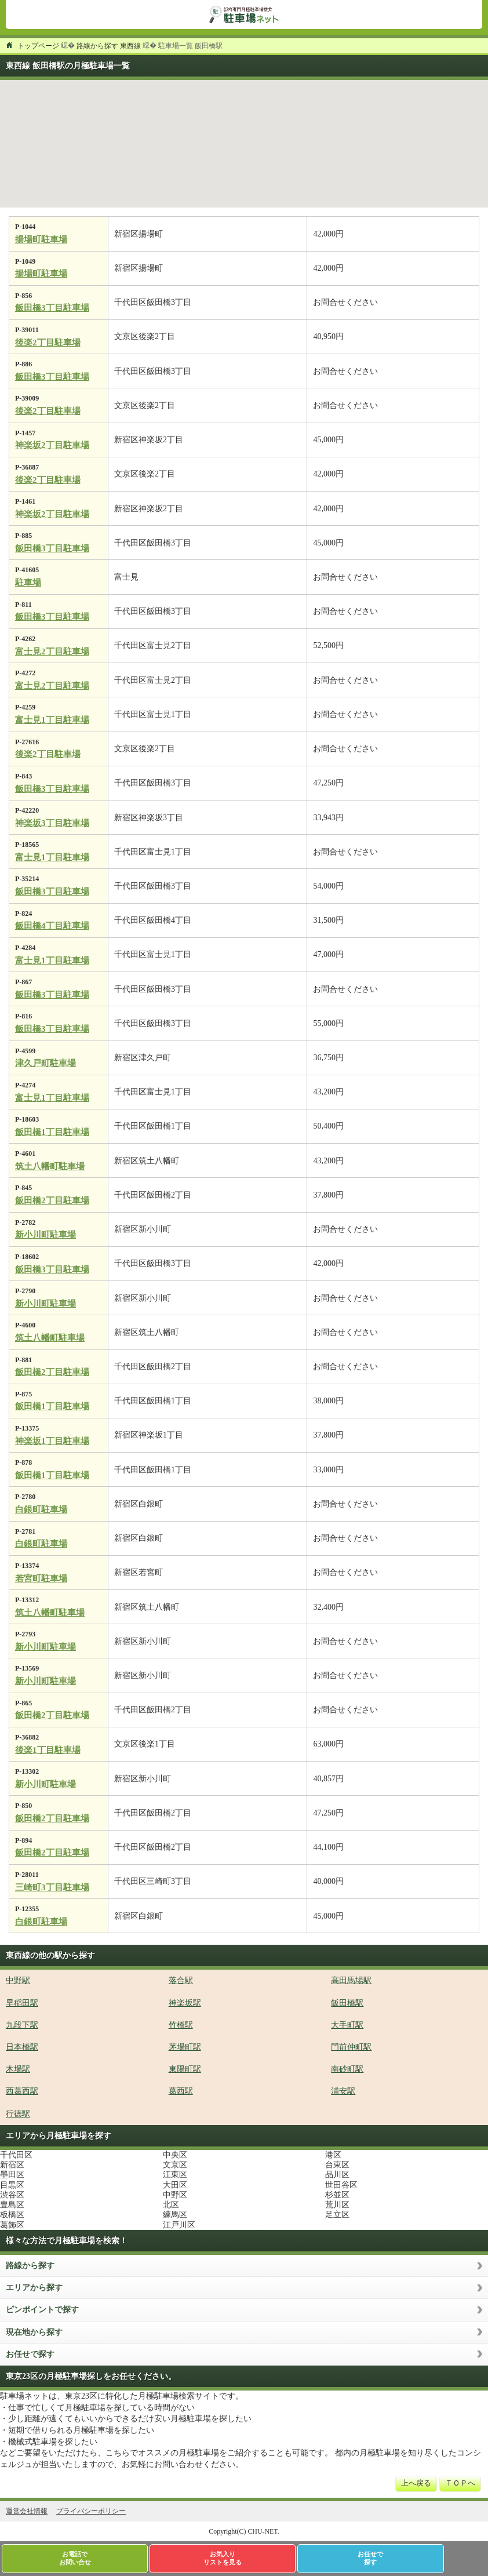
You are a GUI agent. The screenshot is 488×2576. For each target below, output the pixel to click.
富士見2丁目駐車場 (52, 651)
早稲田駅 (22, 2003)
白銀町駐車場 (41, 1509)
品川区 (337, 2174)
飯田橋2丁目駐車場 (52, 1200)
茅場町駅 (185, 2047)
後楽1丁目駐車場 (48, 1750)
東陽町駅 (185, 2069)
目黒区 (12, 2185)
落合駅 (181, 1980)
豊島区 (12, 2204)
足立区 (337, 2214)
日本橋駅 (22, 2047)
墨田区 (12, 2174)
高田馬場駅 (351, 1980)
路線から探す (30, 2265)
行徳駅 (18, 2113)
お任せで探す (30, 2354)
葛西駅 (181, 2091)
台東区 (337, 2164)
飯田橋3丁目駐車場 (52, 307)
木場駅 (18, 2069)
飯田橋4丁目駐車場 (52, 925)
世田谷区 (341, 2185)
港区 (333, 2155)
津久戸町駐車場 (45, 1063)
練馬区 (175, 2214)
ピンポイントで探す (42, 2309)
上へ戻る (416, 2483)
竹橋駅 (181, 2025)
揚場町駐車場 (41, 239)
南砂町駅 (347, 2069)
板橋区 (12, 2214)
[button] (198, 143)
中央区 (175, 2155)
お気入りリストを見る (222, 2558)
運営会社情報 (27, 2511)
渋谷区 (12, 2195)
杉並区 (337, 2195)
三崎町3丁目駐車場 (52, 1887)
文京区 (175, 2164)
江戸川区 (179, 2225)
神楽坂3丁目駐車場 (52, 823)
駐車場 (28, 582)
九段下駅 (22, 2025)
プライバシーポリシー (91, 2511)
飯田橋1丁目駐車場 (52, 1132)
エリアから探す (34, 2287)
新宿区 (12, 2164)
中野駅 (18, 1980)
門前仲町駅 (351, 2047)
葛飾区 (12, 2225)
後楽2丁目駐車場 (48, 342)
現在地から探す (34, 2332)
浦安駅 (343, 2091)
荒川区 (337, 2204)
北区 (171, 2204)
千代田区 (16, 2155)
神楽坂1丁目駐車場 (52, 1441)
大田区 (175, 2185)
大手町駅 (347, 2025)
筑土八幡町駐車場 (50, 1166)
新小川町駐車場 (45, 1234)
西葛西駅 (22, 2091)
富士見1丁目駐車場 (52, 720)
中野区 (175, 2195)
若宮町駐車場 (41, 1578)
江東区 (175, 2174)
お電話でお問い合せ (75, 2558)
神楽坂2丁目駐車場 (52, 445)
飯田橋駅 (347, 2003)
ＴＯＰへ (460, 2483)
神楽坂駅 (185, 2003)
